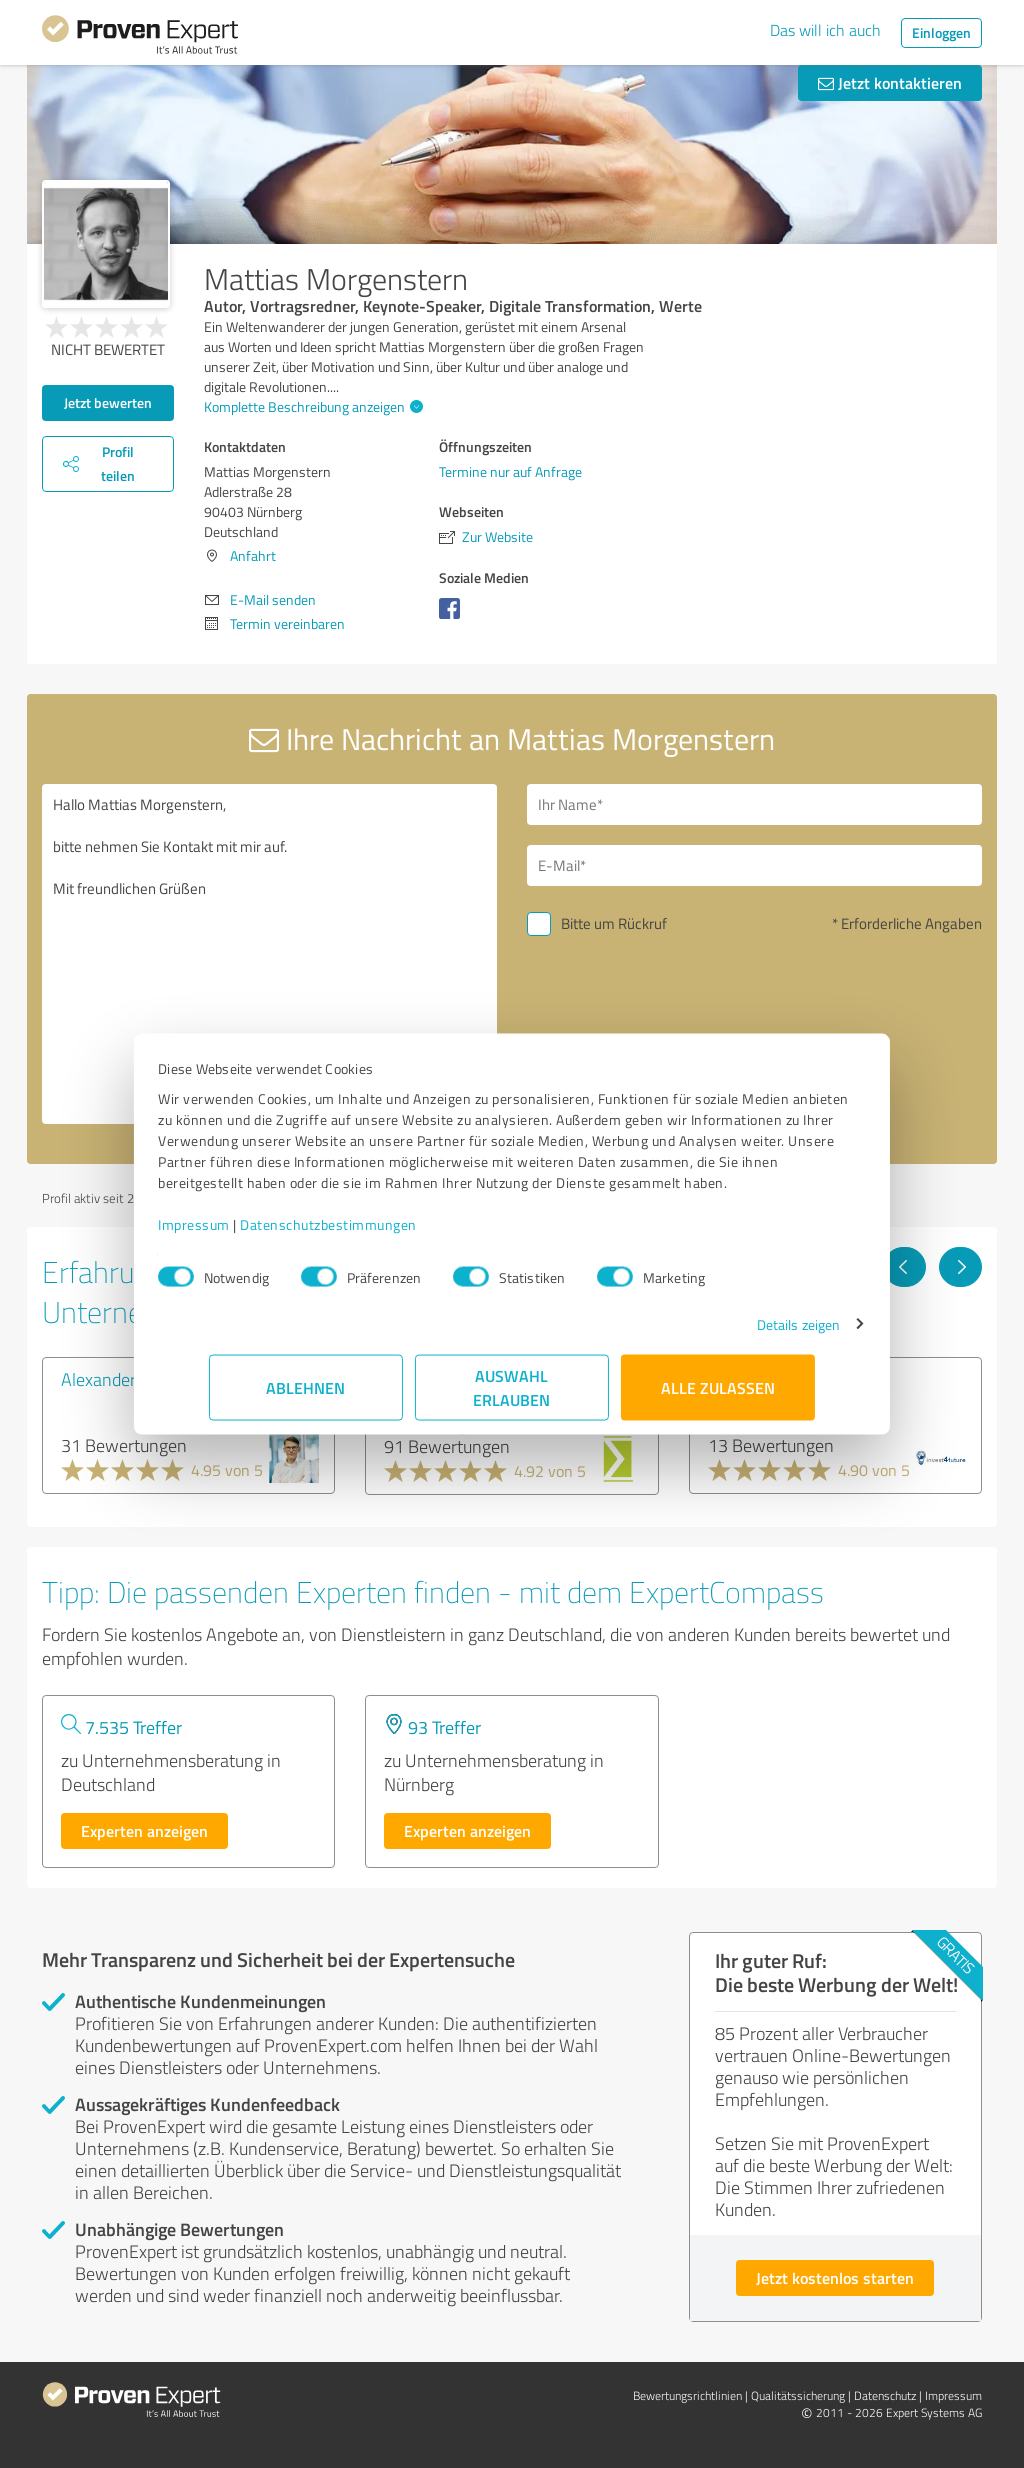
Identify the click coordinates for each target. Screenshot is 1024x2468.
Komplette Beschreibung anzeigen (311, 406)
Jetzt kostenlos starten (835, 2277)
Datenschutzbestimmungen (379, 1234)
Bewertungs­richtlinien (687, 2395)
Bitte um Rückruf (614, 923)
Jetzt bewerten (108, 402)
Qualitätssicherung (798, 2395)
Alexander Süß (115, 1379)
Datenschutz (885, 2395)
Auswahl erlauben (512, 1397)
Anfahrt (253, 555)
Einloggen (941, 32)
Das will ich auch (825, 30)
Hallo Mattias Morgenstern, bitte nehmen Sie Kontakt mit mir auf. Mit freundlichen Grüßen (269, 954)
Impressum (245, 1234)
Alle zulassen (718, 1397)
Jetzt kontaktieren (890, 82)
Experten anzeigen (144, 1830)
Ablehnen (306, 1397)
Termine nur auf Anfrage (510, 471)
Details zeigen (747, 1334)
